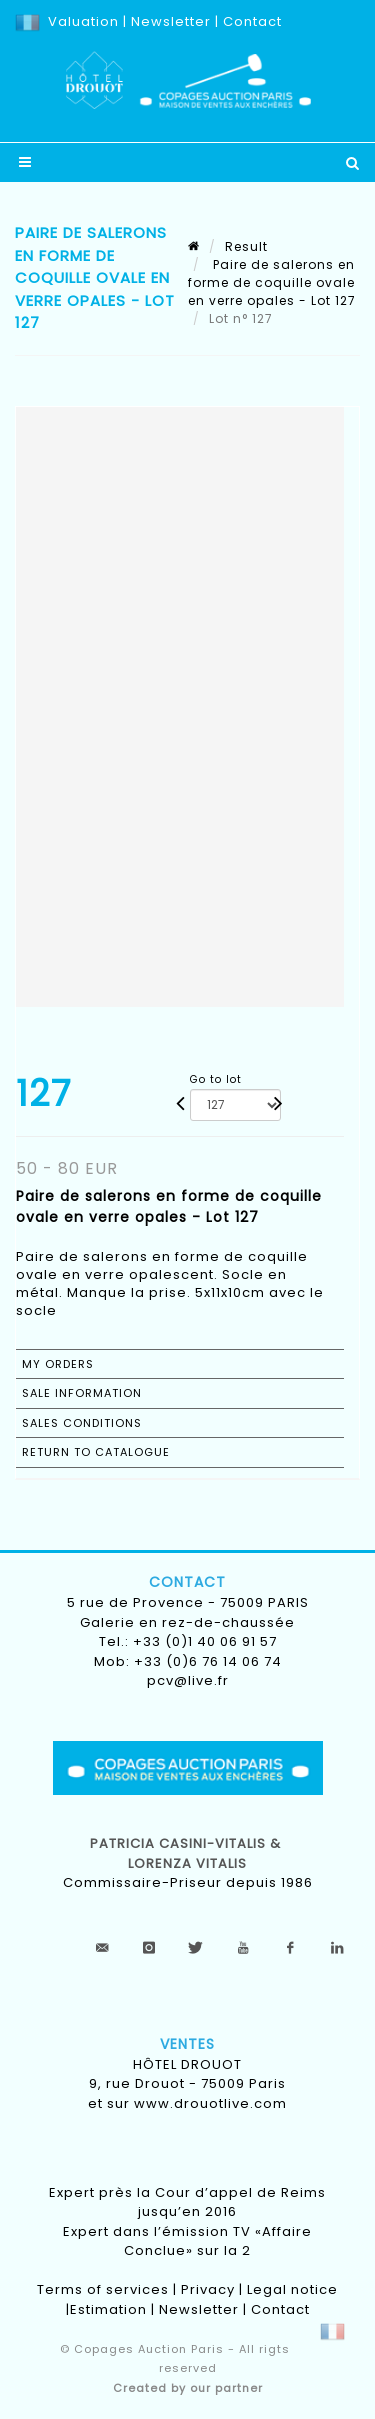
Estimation (108, 2309)
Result (246, 246)
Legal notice (292, 2289)
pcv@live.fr (188, 1680)
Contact (252, 21)
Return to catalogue (96, 1452)
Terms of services (103, 2289)
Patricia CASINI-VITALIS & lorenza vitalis (187, 1853)
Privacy (208, 2289)
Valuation (83, 21)
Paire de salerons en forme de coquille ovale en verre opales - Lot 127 (272, 282)
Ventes (187, 2044)
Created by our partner (188, 2388)
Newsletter (169, 21)
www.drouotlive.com (210, 2103)
